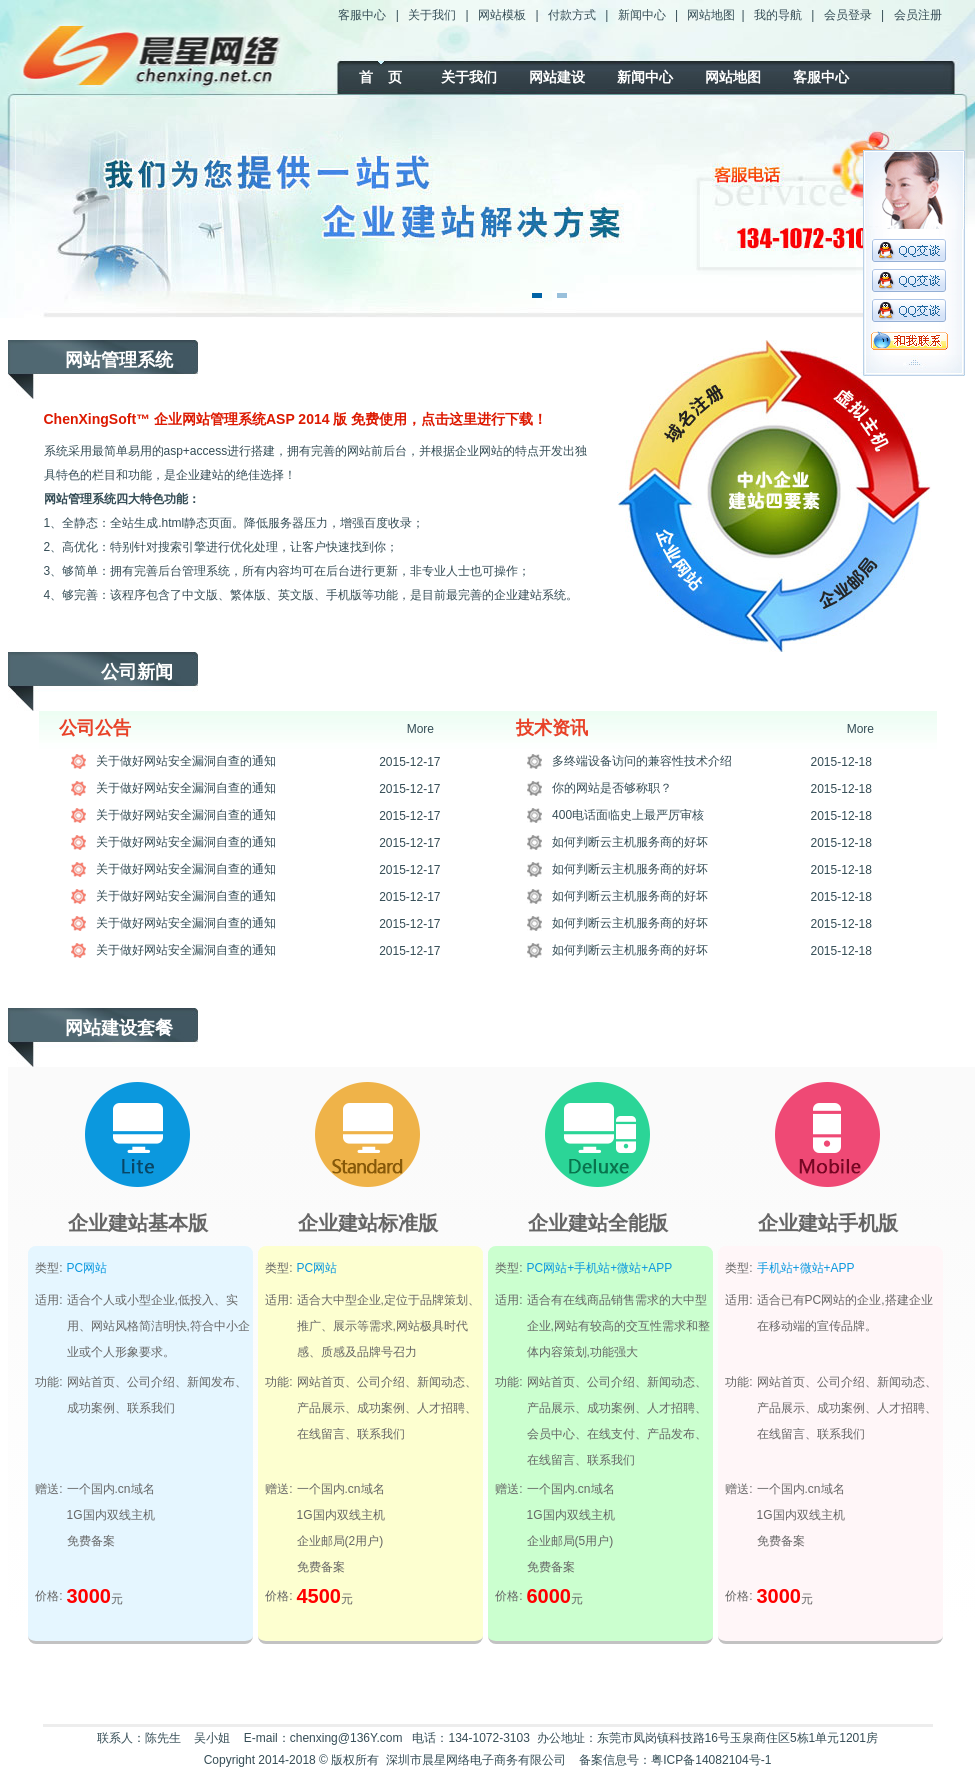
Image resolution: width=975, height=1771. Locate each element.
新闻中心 (642, 15)
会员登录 (848, 15)
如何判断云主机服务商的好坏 (630, 842)
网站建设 (557, 77)
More (420, 729)
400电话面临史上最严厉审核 (628, 815)
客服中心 (362, 15)
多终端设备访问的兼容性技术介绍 (642, 761)
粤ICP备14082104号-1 (711, 1760)
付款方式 (572, 15)
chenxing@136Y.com (346, 1738)
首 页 (381, 77)
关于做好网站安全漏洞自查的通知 (186, 761)
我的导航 (778, 15)
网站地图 (711, 15)
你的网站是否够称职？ (612, 788)
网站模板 (502, 15)
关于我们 (432, 15)
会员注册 (918, 15)
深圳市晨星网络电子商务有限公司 (476, 1760)
